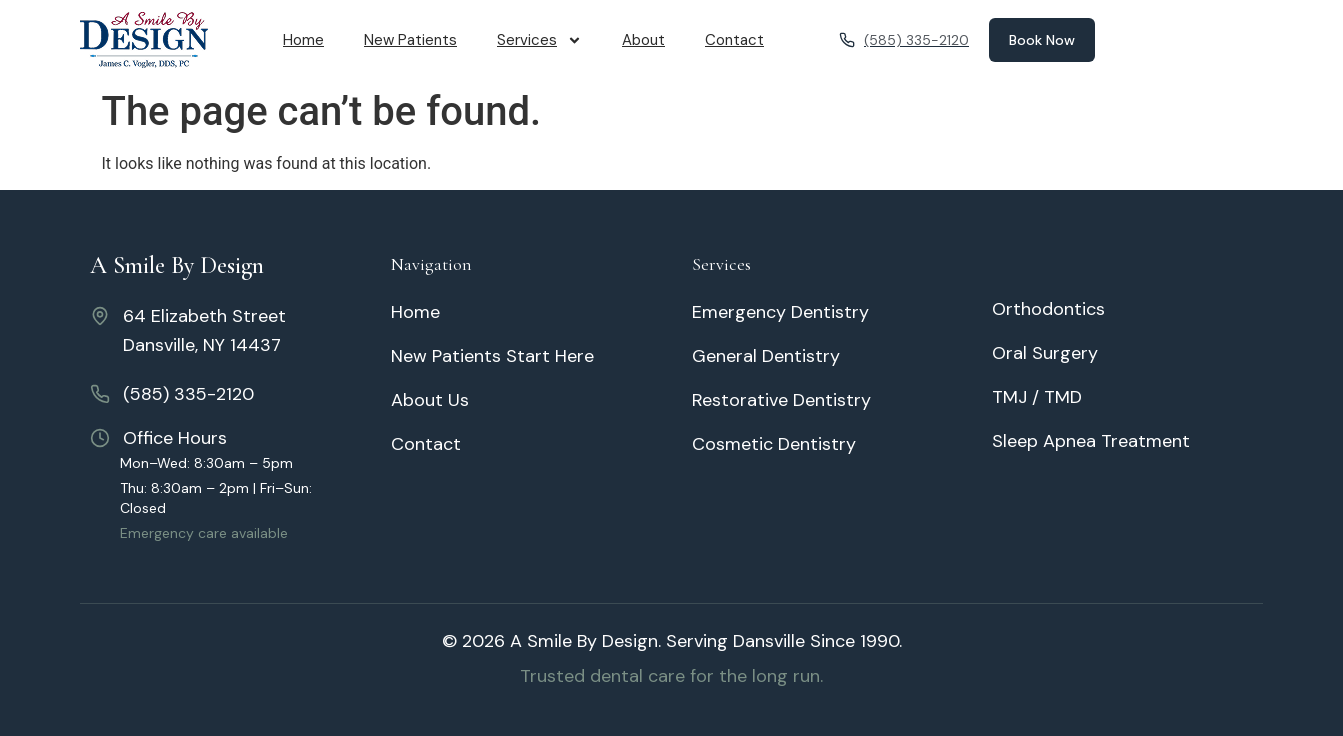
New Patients (410, 40)
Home (303, 40)
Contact (734, 40)
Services (539, 40)
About (643, 40)
